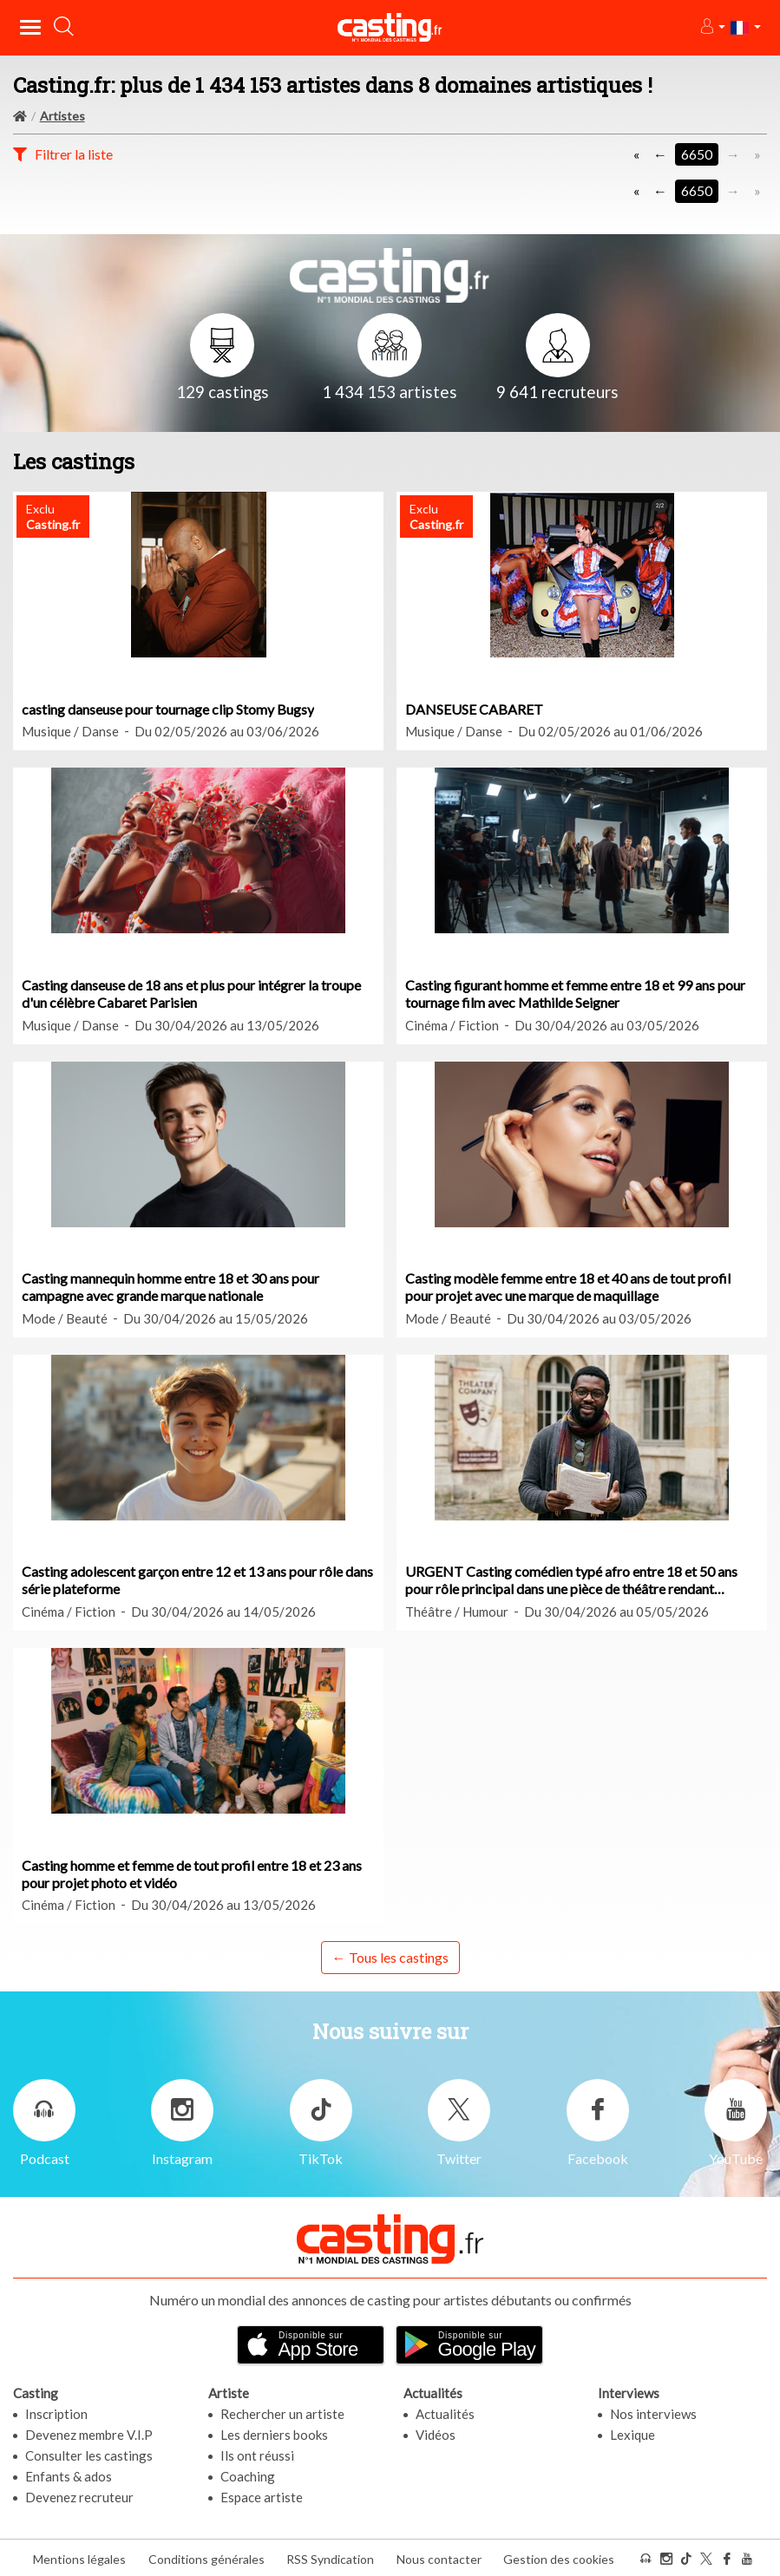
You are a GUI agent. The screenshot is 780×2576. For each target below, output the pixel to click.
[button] (711, 27)
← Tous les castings (390, 1957)
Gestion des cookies (558, 2557)
